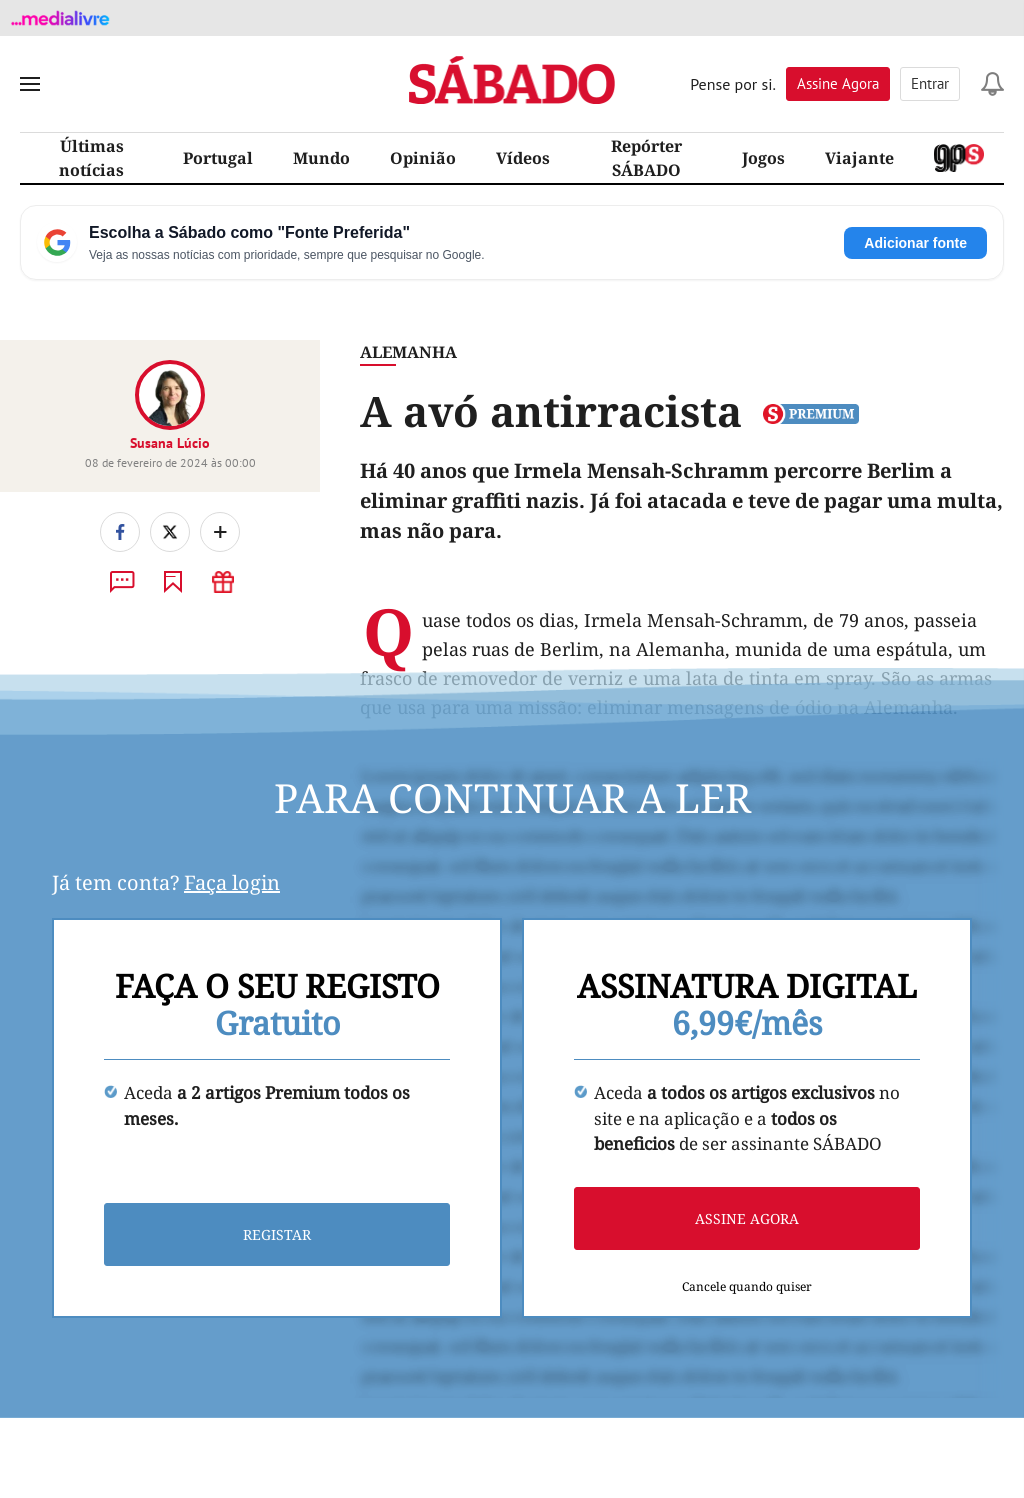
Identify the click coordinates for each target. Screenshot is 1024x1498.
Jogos (763, 158)
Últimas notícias (91, 158)
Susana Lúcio (170, 443)
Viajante (859, 158)
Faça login (232, 882)
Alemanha (408, 352)
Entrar (930, 83)
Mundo (321, 158)
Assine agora (747, 1218)
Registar (277, 1234)
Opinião (423, 158)
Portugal (218, 158)
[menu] (30, 84)
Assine (838, 83)
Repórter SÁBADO (646, 158)
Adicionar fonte (915, 243)
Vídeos (523, 158)
